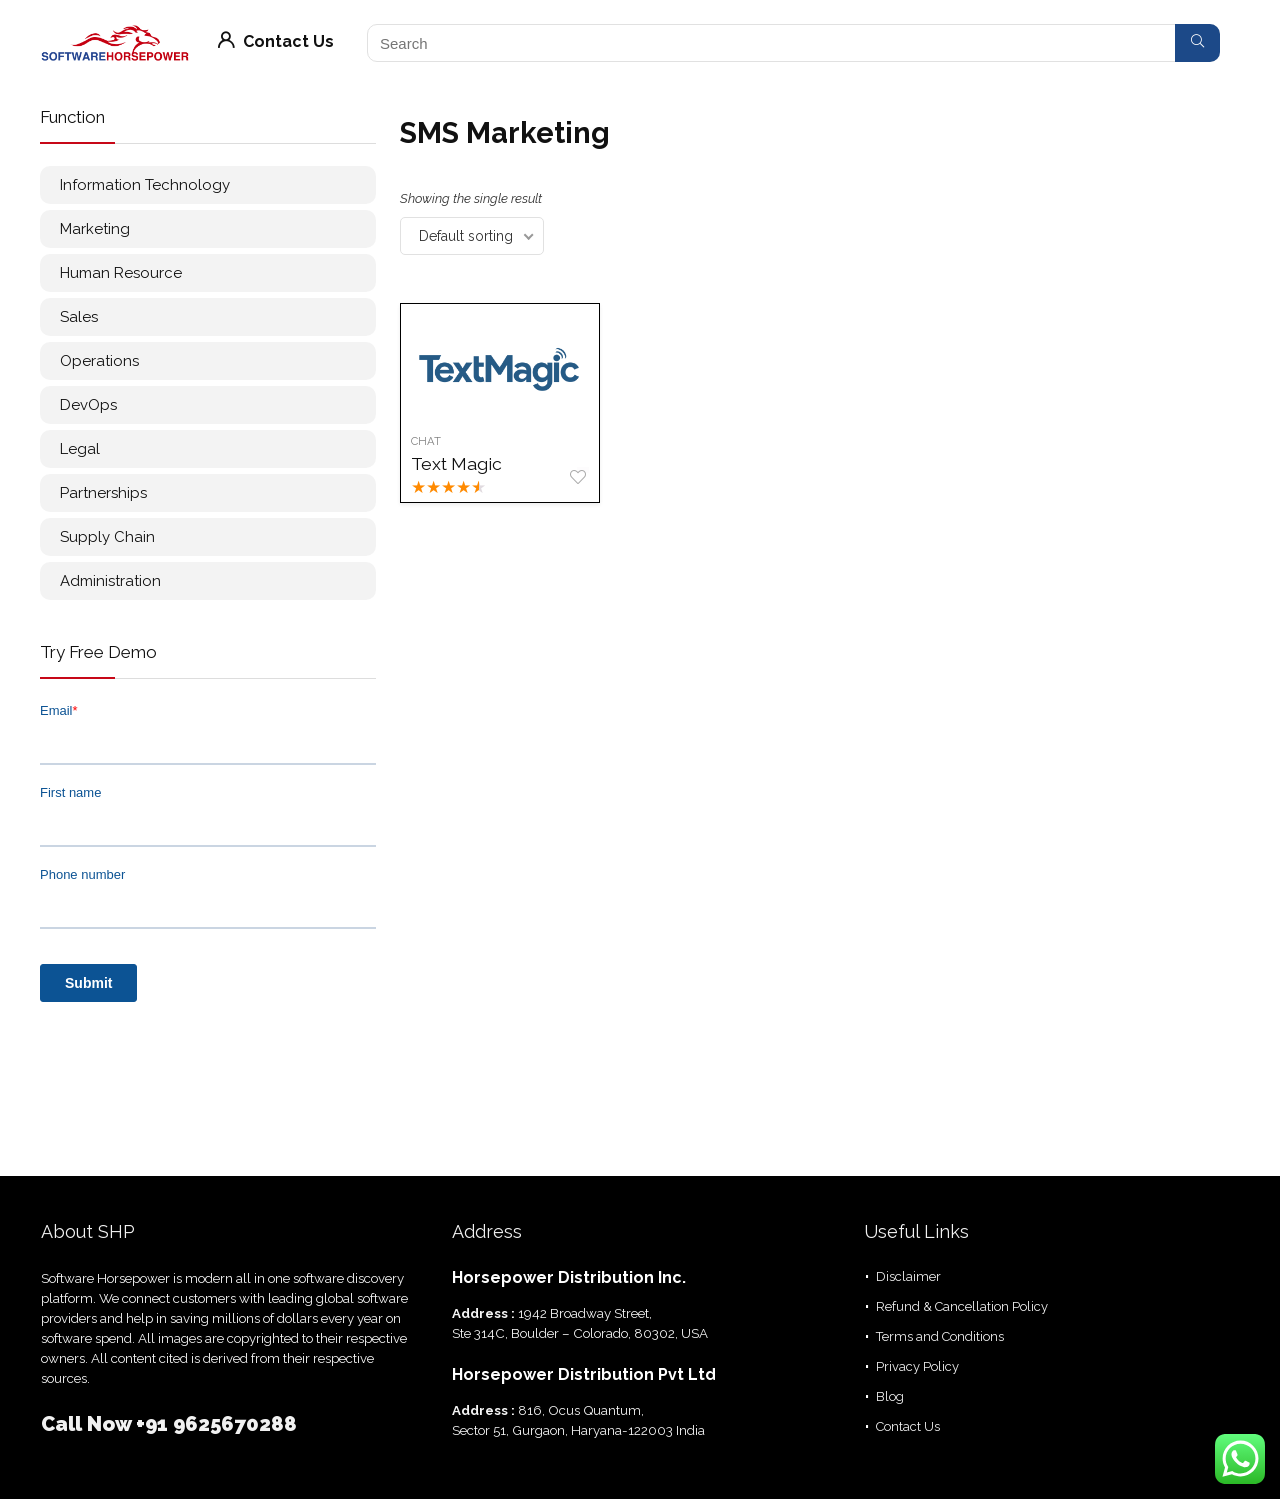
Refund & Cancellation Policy (962, 1306)
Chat (426, 441)
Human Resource (121, 273)
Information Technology (145, 185)
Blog (890, 1396)
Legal (80, 449)
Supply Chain (107, 537)
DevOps (88, 405)
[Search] (1197, 43)
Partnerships (103, 493)
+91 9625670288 (216, 1424)
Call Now (88, 1424)
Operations (99, 361)
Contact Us (276, 41)
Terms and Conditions (940, 1336)
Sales (79, 317)
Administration (110, 581)
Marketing (95, 229)
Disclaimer (908, 1276)
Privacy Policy (917, 1366)
